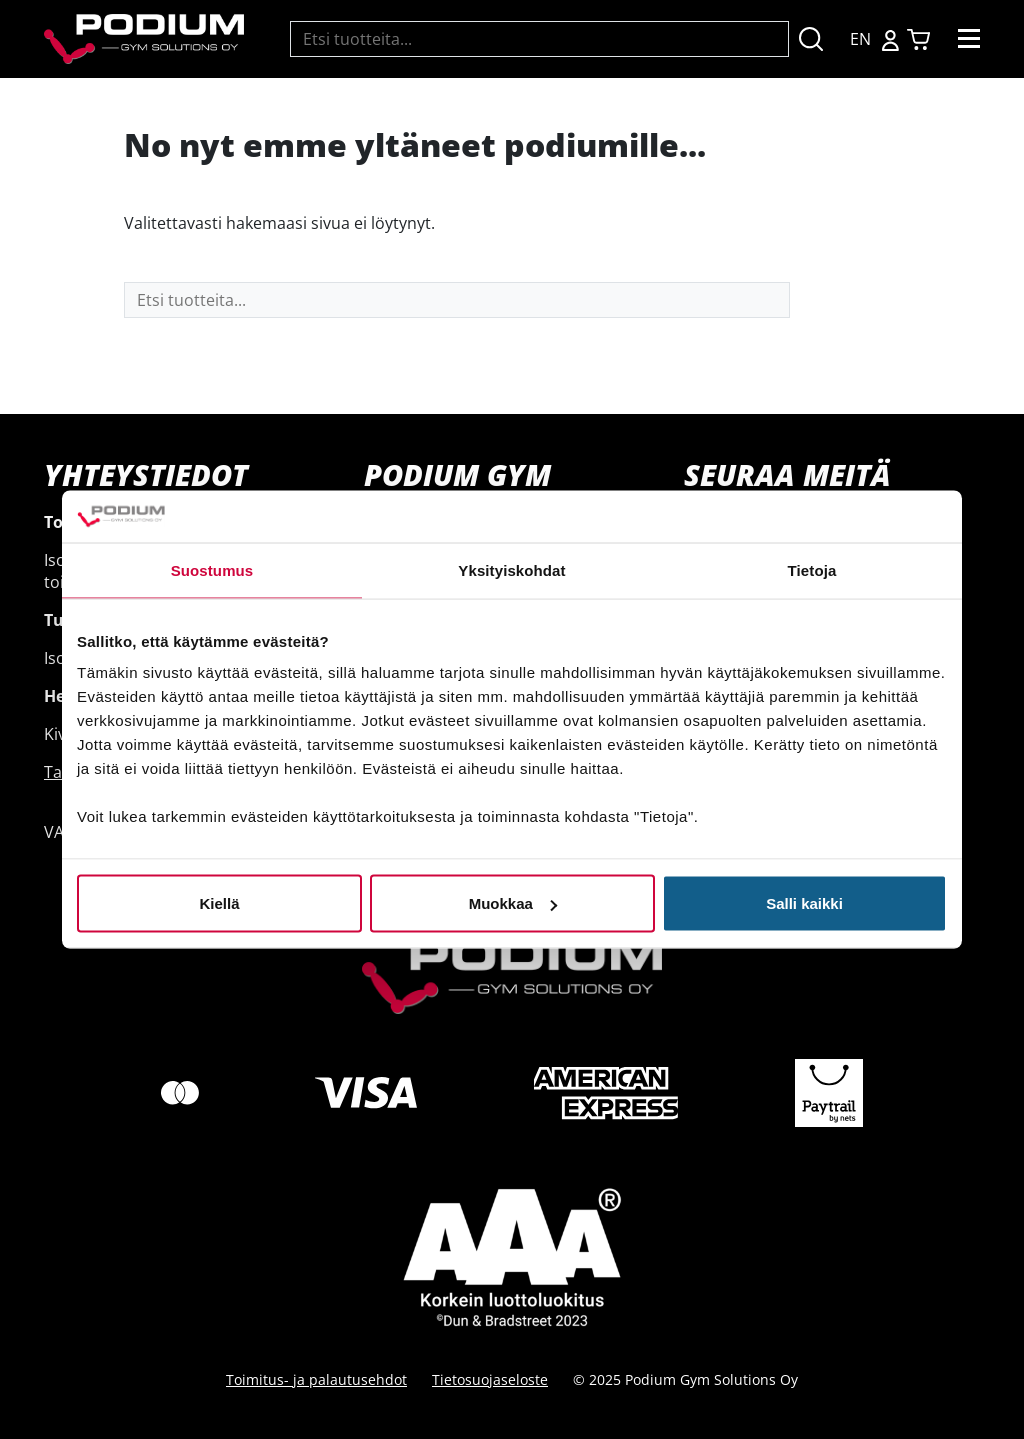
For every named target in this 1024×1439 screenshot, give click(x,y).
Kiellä (219, 903)
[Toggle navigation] (969, 39)
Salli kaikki (804, 903)
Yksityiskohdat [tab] (511, 569)
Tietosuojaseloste (490, 1379)
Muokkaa (513, 903)
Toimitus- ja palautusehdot (316, 1379)
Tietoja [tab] (812, 569)
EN (860, 39)
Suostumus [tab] (212, 569)
